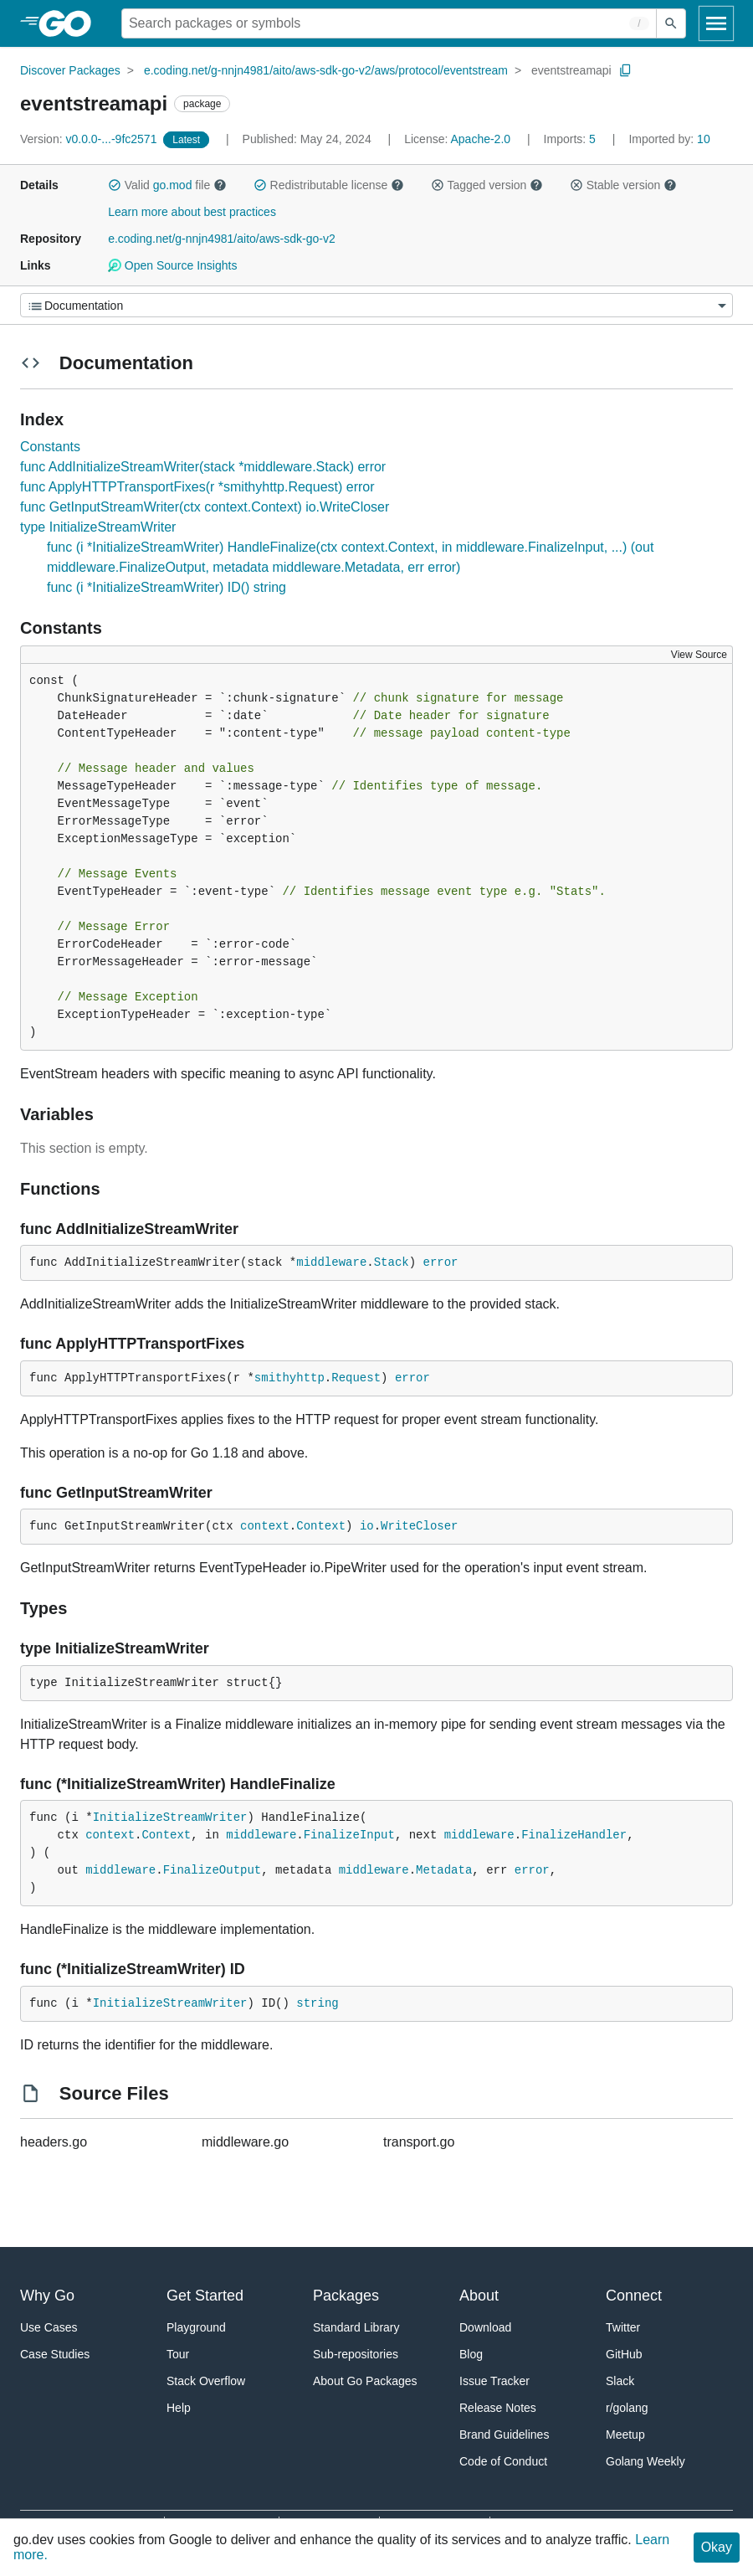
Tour (177, 2354)
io (367, 1526)
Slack (620, 2381)
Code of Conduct (503, 2461)
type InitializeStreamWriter (98, 527)
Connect (634, 2295)
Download (485, 2327)
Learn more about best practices (192, 212)
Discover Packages (70, 70)
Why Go (47, 2295)
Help (178, 2407)
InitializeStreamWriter (170, 1817)
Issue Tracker (494, 2381)
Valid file (167, 185)
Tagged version (487, 185)
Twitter (623, 2327)
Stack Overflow (205, 2381)
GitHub (624, 2354)
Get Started (204, 2295)
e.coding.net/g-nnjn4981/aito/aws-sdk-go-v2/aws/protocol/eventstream (326, 70)
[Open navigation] (716, 23)
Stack (391, 1262)
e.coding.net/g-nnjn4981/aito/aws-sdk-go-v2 (222, 238)
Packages (346, 2295)
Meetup (625, 2434)
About (479, 2295)
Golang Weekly (645, 2461)
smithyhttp (289, 1378)
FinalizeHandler (574, 1835)
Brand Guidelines (504, 2434)
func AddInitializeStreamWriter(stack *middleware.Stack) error (203, 467)
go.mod (172, 185)
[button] (114, 185)
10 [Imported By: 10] (668, 139)
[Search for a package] (389, 23)
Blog (471, 2354)
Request (356, 1378)
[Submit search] (671, 23)
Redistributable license (329, 185)
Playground (196, 2327)
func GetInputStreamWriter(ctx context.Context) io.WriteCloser (204, 507)
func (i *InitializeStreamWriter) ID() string (166, 587)
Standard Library (356, 2327)
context (264, 1526)
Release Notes (497, 2407)
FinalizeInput (349, 1835)
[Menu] (376, 305)
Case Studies (55, 2354)
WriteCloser (419, 1526)
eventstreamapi (571, 70)
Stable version (623, 185)
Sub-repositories (355, 2354)
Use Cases (48, 2327)
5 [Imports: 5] (571, 139)
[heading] (70, 23)
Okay (716, 2547)
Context (321, 1526)
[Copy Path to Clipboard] (625, 70)
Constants (50, 447)
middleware (331, 1262)
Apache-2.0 (480, 139)
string (317, 2003)
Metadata (444, 1870)
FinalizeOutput (212, 1870)
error (440, 1262)
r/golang (627, 2407)
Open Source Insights (172, 265)
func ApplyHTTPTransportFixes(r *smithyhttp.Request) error (197, 487)
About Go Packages (365, 2381)
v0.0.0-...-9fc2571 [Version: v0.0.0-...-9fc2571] (90, 139)
